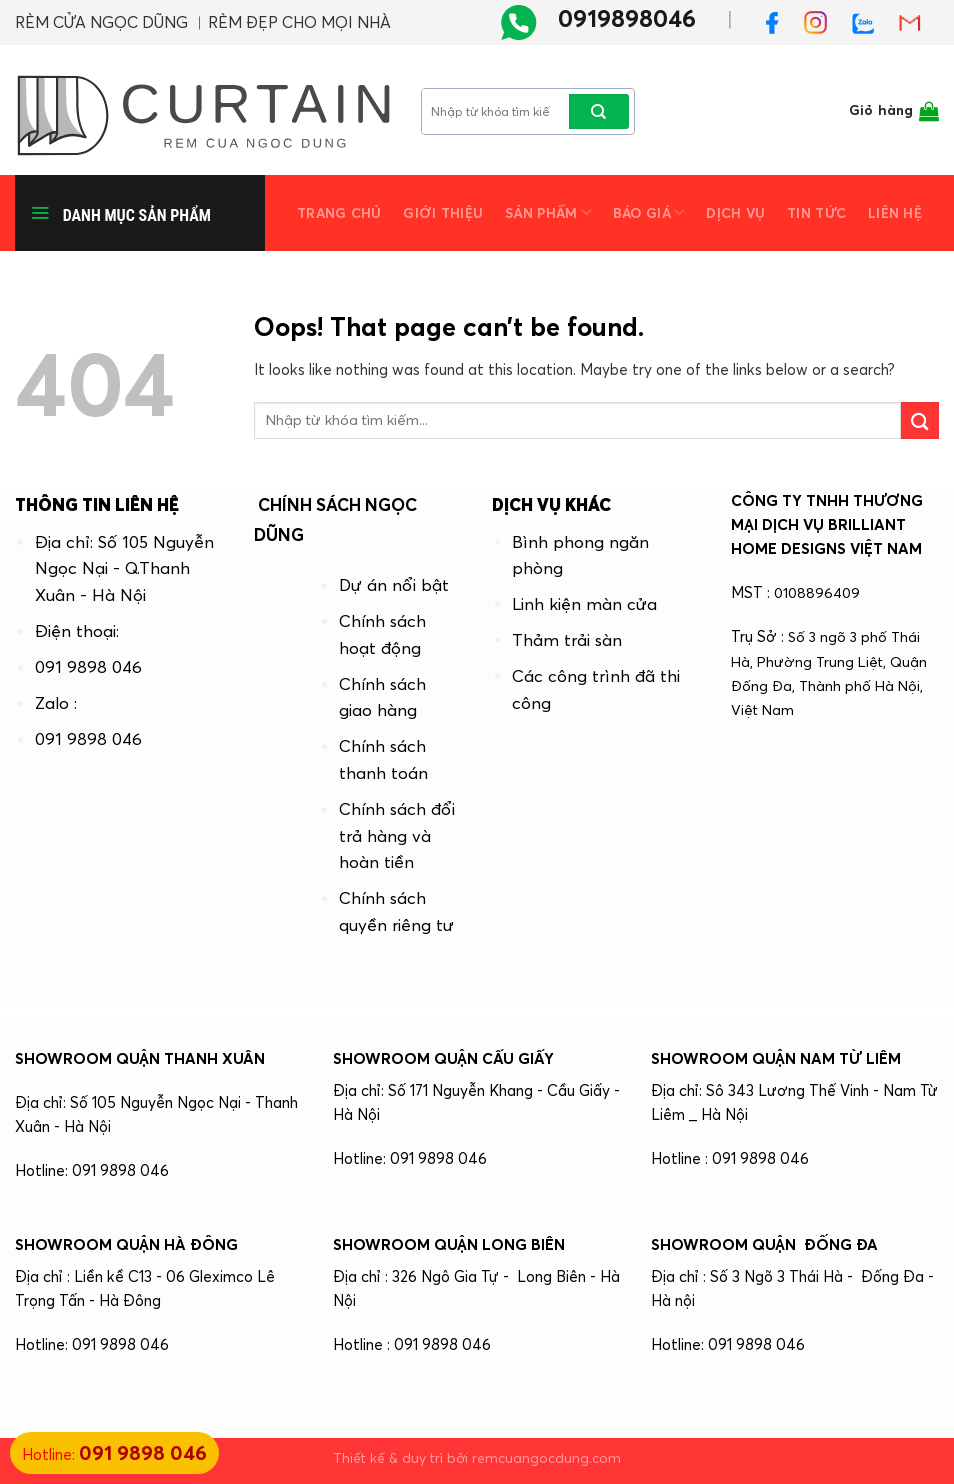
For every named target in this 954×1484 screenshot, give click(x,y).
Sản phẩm (548, 212)
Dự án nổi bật (394, 585)
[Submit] (599, 111)
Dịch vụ (735, 213)
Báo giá (648, 212)
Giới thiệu (443, 213)
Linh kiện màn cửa (584, 604)
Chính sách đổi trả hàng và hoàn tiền (397, 836)
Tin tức (816, 213)
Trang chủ (339, 213)
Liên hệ (895, 213)
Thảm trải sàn (567, 640)
